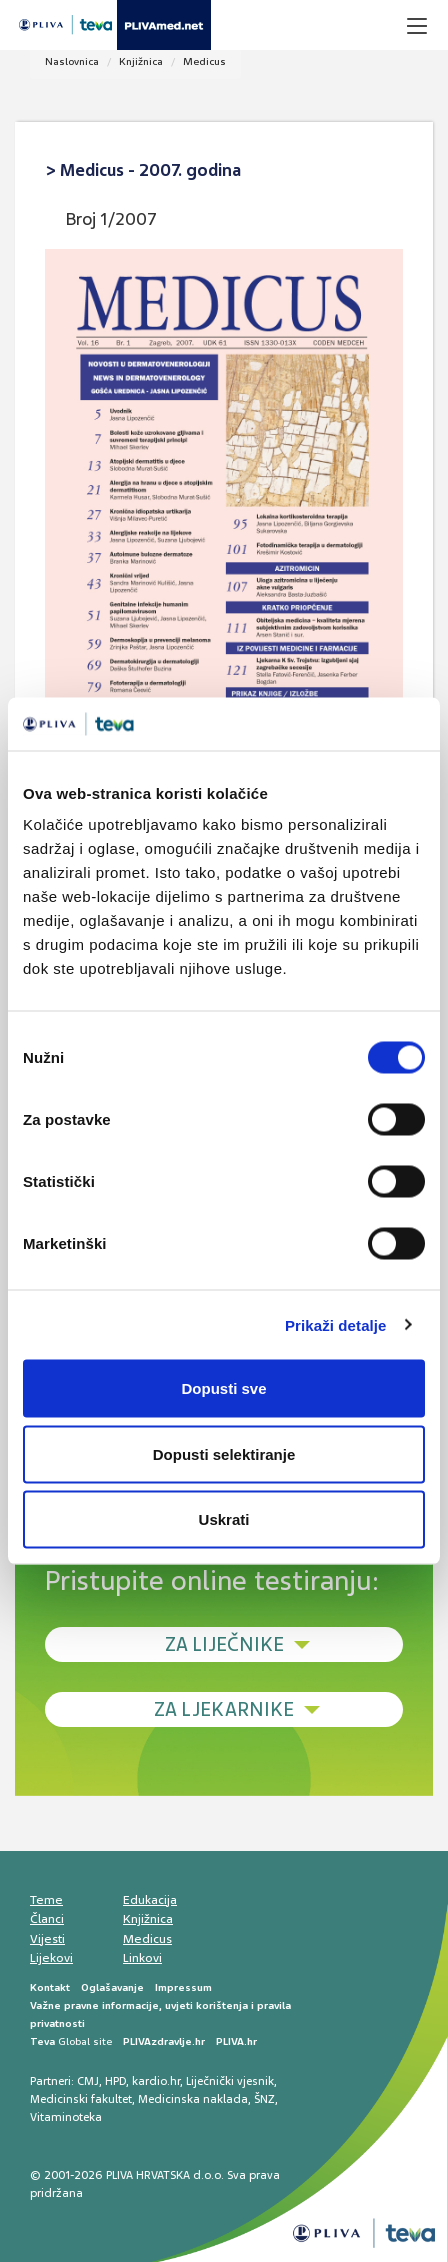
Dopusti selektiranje (224, 1453)
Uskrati (224, 1519)
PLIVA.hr (236, 2041)
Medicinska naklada (193, 2099)
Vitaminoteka (66, 2117)
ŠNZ (264, 2099)
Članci (47, 1919)
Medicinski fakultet (81, 2099)
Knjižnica (141, 61)
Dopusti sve (223, 1388)
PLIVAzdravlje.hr (164, 2041)
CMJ (88, 2081)
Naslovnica (72, 61)
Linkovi (142, 1958)
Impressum (183, 1987)
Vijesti (47, 1939)
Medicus (204, 61)
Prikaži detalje (336, 1324)
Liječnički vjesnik (230, 2081)
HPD (115, 2081)
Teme (46, 1900)
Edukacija (150, 1900)
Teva (42, 2041)
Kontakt (50, 1987)
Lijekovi (51, 1958)
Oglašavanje (112, 1987)
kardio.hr (156, 2081)
